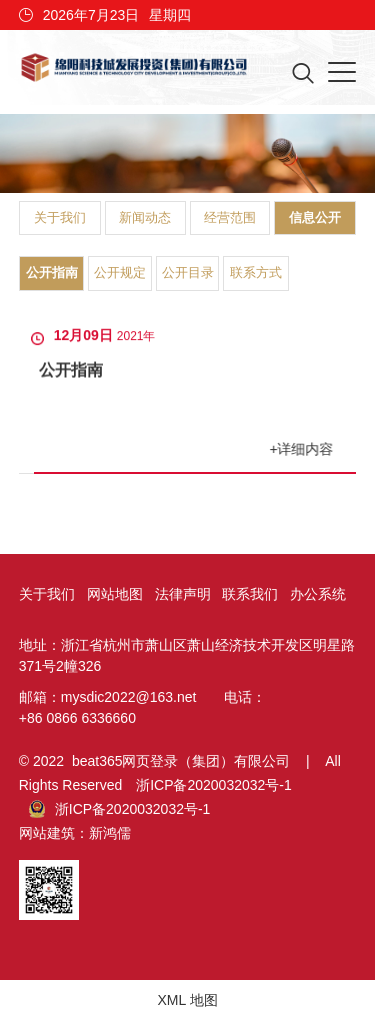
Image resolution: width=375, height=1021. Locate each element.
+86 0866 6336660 (77, 718)
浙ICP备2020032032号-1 (214, 785)
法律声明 (183, 594)
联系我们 (250, 594)
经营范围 (230, 217)
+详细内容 (303, 449)
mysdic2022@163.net (129, 697)
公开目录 (188, 272)
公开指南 (52, 272)
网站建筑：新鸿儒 (75, 833)
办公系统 (318, 594)
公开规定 (120, 272)
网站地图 (115, 594)
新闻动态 (145, 217)
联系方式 (256, 272)
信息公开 (315, 217)
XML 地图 (187, 1000)
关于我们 (60, 217)
